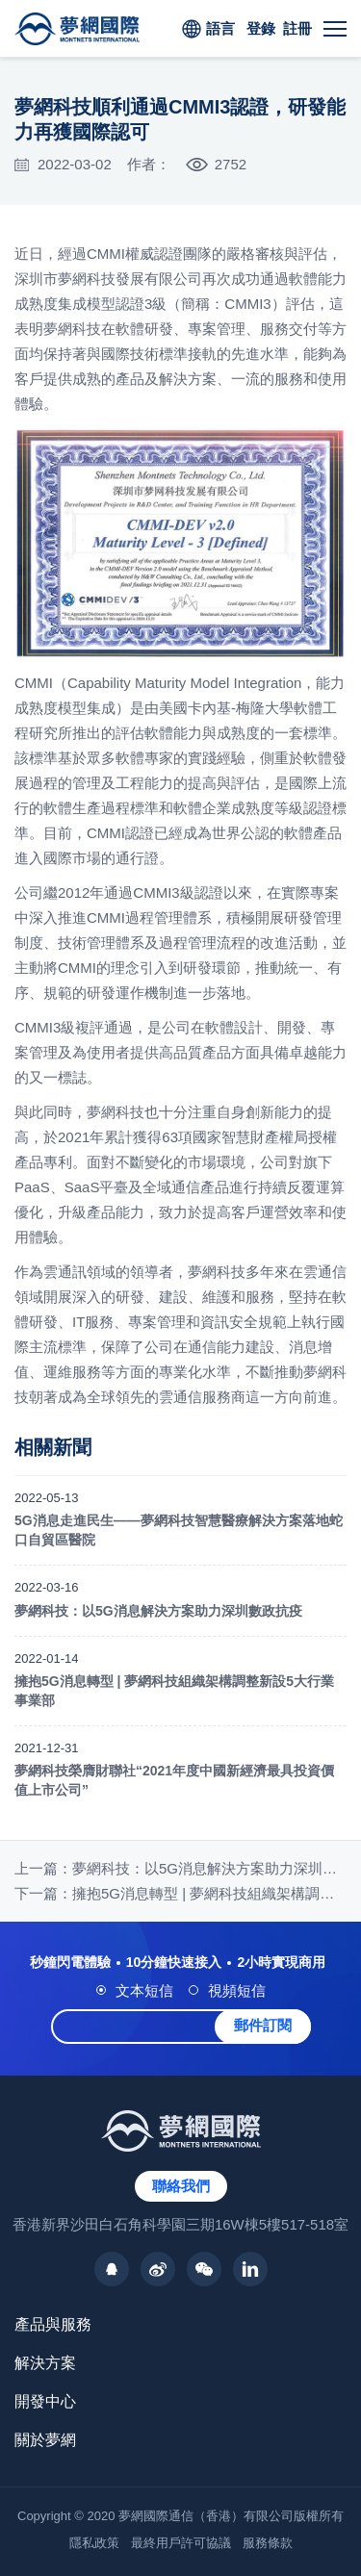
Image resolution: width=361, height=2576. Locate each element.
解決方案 (45, 2363)
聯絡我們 (181, 2186)
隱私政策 (94, 2543)
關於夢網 (45, 2440)
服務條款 (268, 2543)
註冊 (297, 28)
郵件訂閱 (263, 2025)
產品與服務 (52, 2324)
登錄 (260, 28)
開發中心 (45, 2401)
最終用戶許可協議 (181, 2543)
